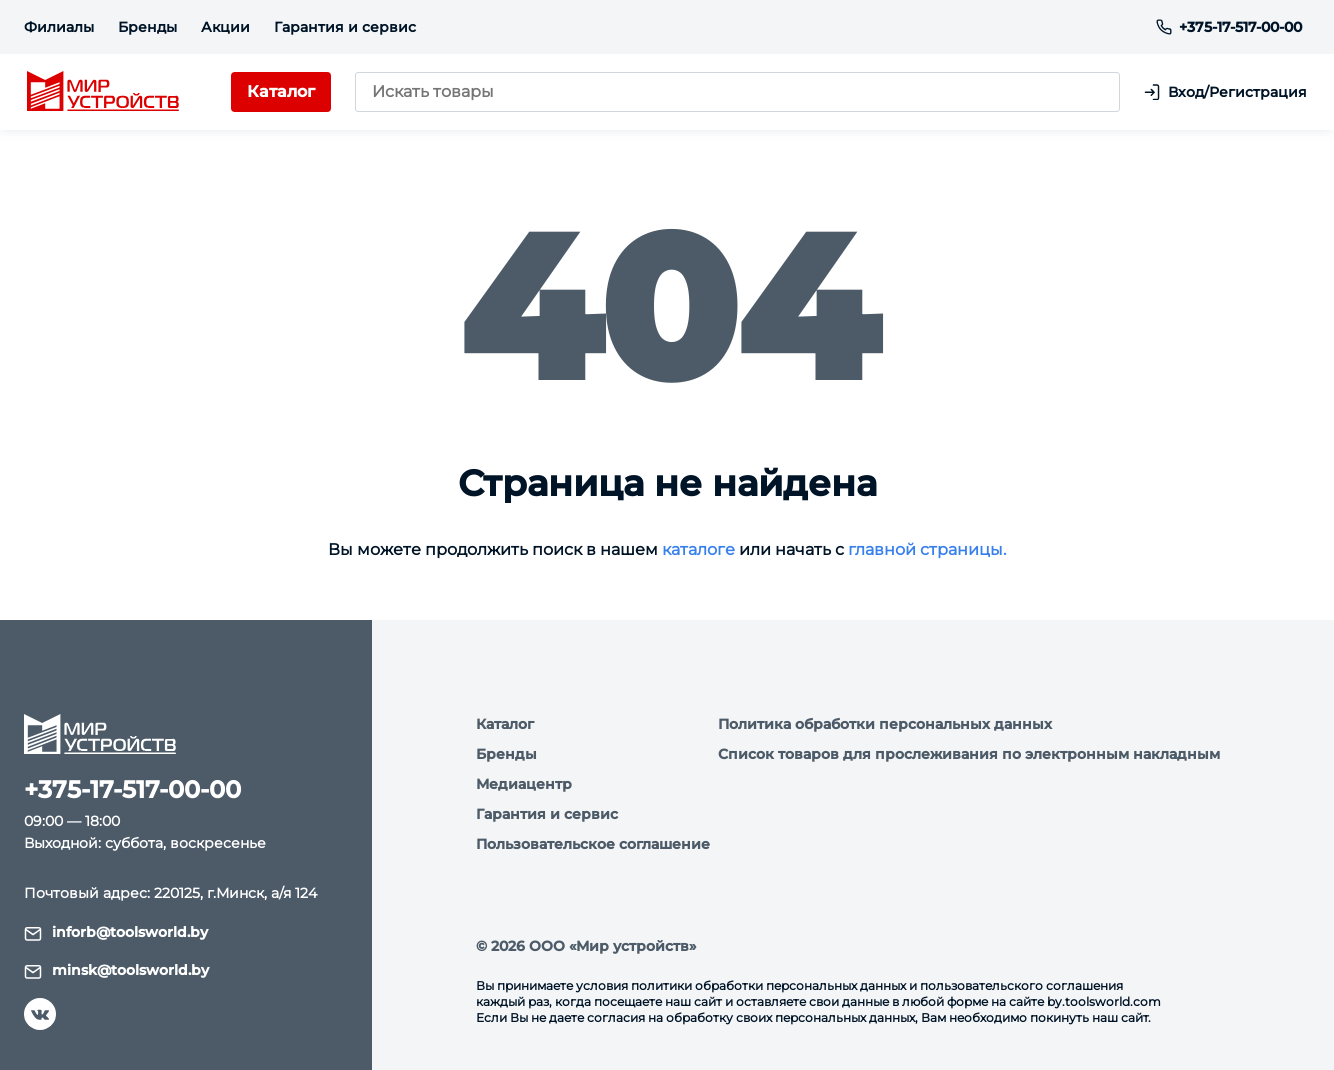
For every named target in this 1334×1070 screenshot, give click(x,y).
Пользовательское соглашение (593, 844)
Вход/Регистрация (1228, 93)
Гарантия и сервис (345, 27)
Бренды (147, 27)
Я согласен (113, 1001)
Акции (225, 27)
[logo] (100, 94)
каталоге (698, 551)
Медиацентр (524, 784)
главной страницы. (927, 551)
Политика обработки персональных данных (885, 724)
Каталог (505, 724)
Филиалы (59, 27)
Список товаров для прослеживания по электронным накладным (969, 754)
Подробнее (293, 945)
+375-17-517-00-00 (1229, 27)
